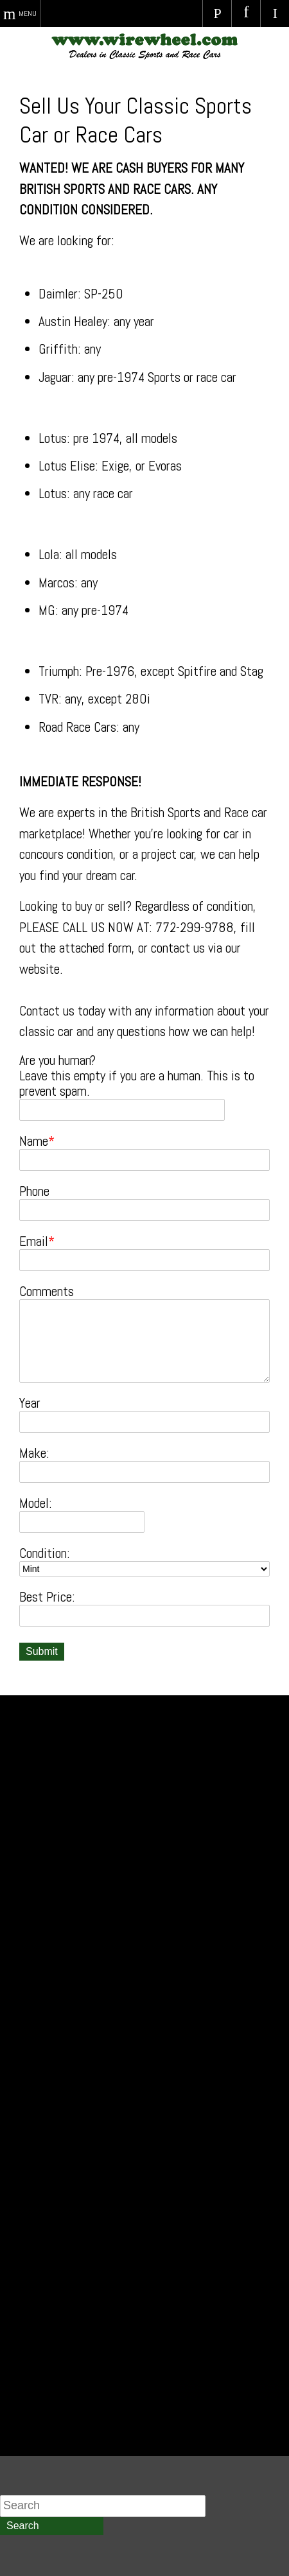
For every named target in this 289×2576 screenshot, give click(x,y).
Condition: (44, 1553)
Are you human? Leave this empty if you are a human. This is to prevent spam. (136, 1076)
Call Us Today (217, 13)
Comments (46, 1291)
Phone (34, 1191)
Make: (34, 1453)
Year (29, 1403)
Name (33, 1141)
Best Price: (47, 1597)
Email (33, 1241)
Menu (28, 13)
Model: (35, 1503)
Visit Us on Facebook (246, 13)
